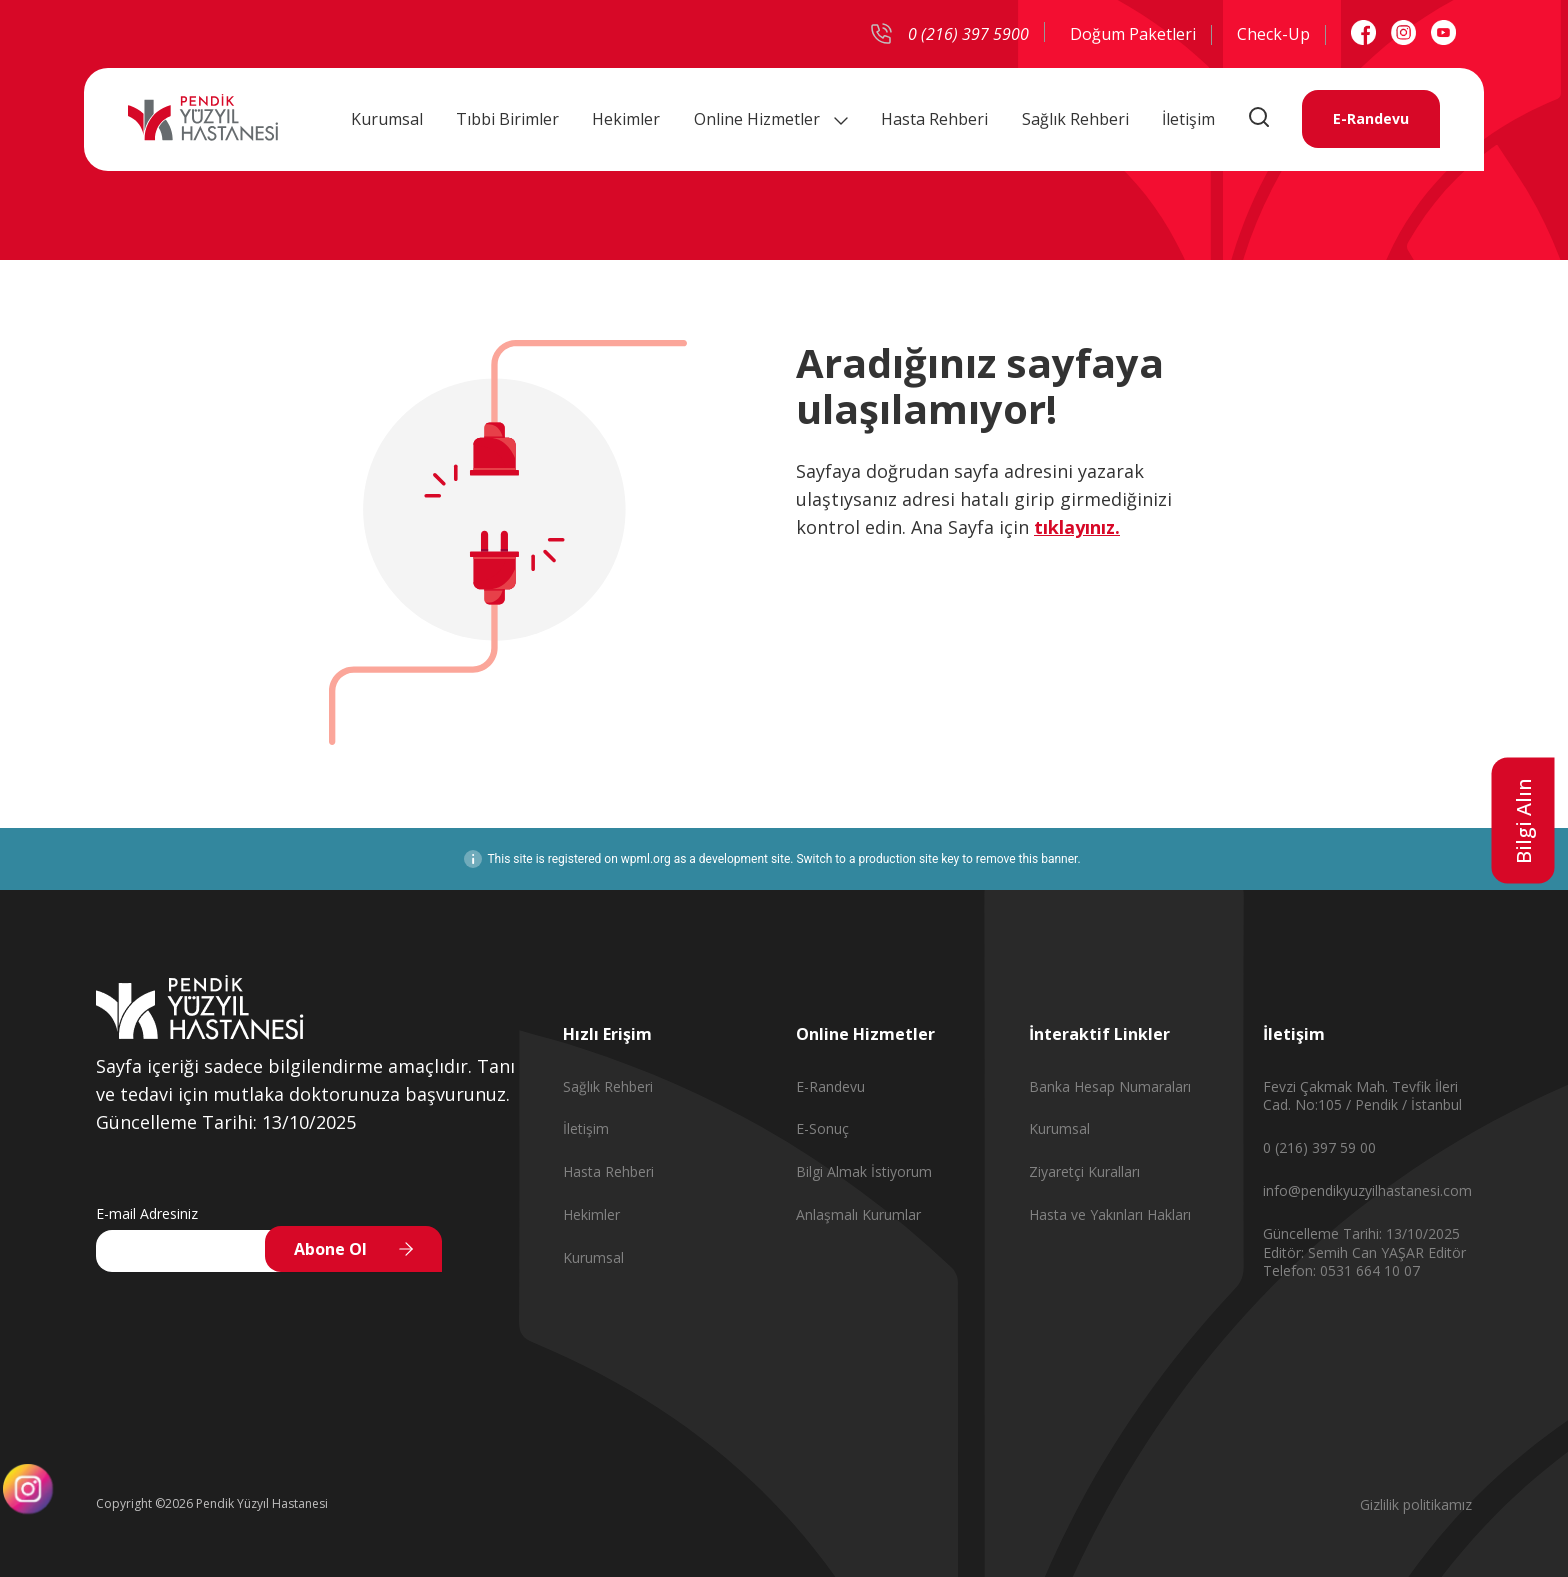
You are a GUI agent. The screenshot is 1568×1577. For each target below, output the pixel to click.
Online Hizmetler (771, 119)
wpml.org (646, 859)
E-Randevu (1371, 119)
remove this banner (1027, 859)
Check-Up (1273, 34)
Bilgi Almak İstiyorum (864, 1171)
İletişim (1188, 119)
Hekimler (626, 119)
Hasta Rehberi (934, 119)
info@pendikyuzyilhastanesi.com (1367, 1190)
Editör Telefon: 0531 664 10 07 (1364, 1262)
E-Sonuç (822, 1128)
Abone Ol (330, 1249)
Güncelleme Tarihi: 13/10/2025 (1361, 1233)
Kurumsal (387, 119)
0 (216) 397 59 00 (1319, 1147)
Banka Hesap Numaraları (1110, 1086)
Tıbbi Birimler (507, 119)
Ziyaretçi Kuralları (1084, 1171)
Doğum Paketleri (1133, 34)
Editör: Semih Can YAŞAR (1345, 1252)
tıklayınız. (1077, 527)
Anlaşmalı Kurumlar (858, 1214)
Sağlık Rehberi (1075, 119)
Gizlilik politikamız (1416, 1504)
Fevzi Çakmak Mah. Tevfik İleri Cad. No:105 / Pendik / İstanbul (1362, 1096)
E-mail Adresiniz (147, 1213)
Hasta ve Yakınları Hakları (1110, 1214)
